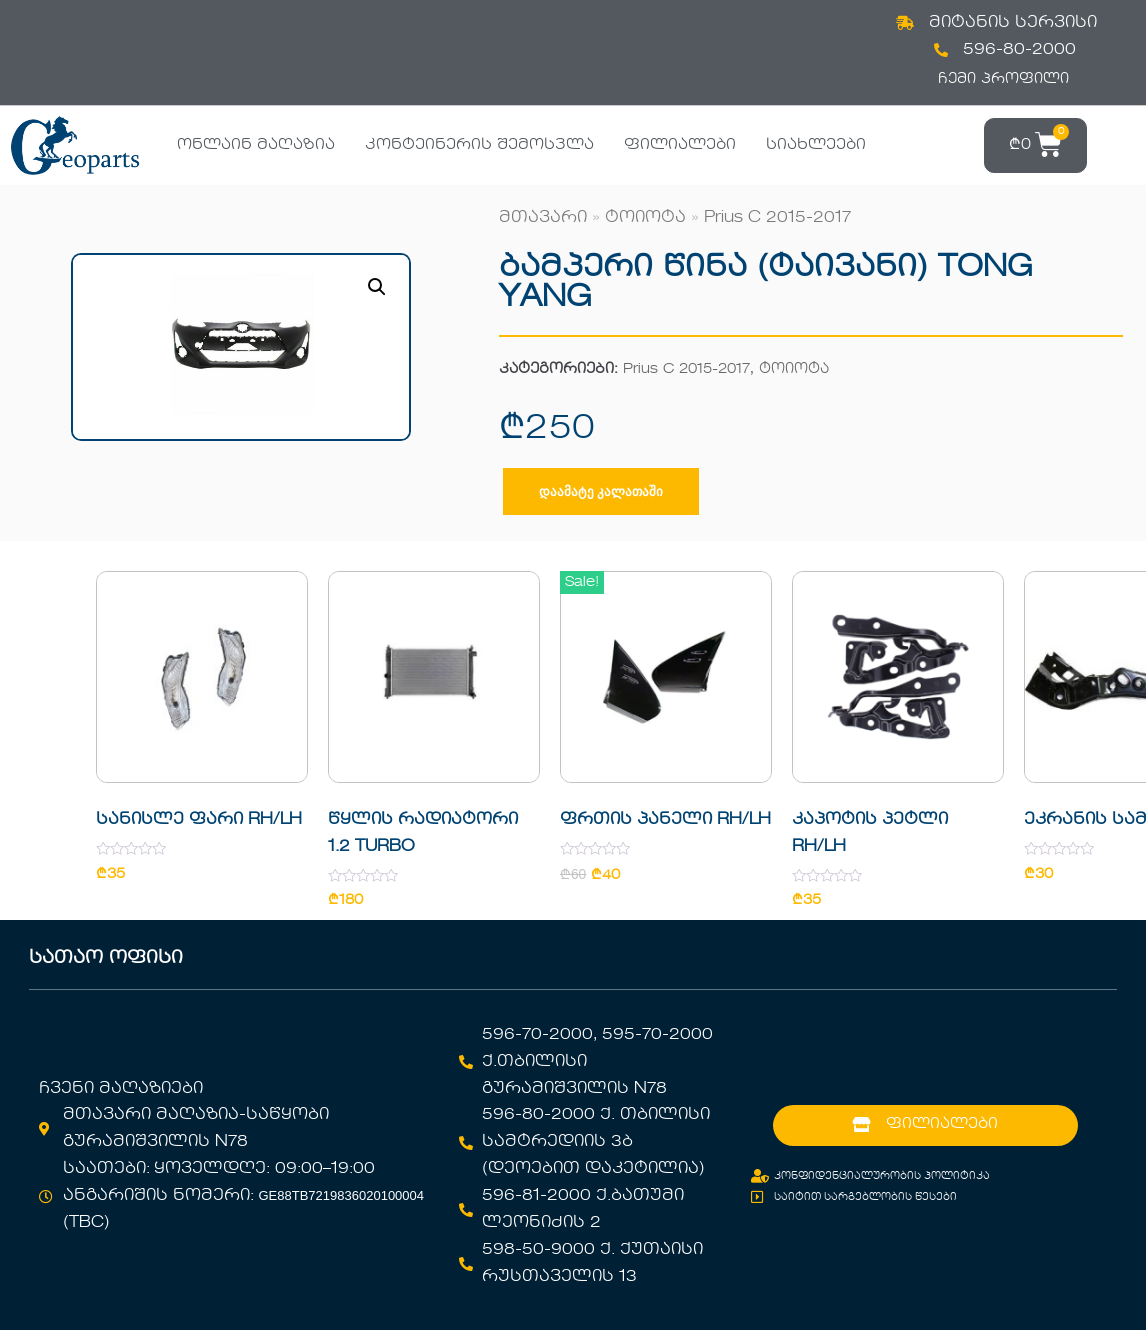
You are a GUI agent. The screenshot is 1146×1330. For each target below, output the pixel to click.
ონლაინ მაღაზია (256, 145)
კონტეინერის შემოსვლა (479, 145)
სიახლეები (816, 145)
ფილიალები (680, 145)
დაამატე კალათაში (601, 491)
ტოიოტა (645, 218)
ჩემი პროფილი (1003, 79)
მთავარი (543, 218)
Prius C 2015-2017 (777, 218)
